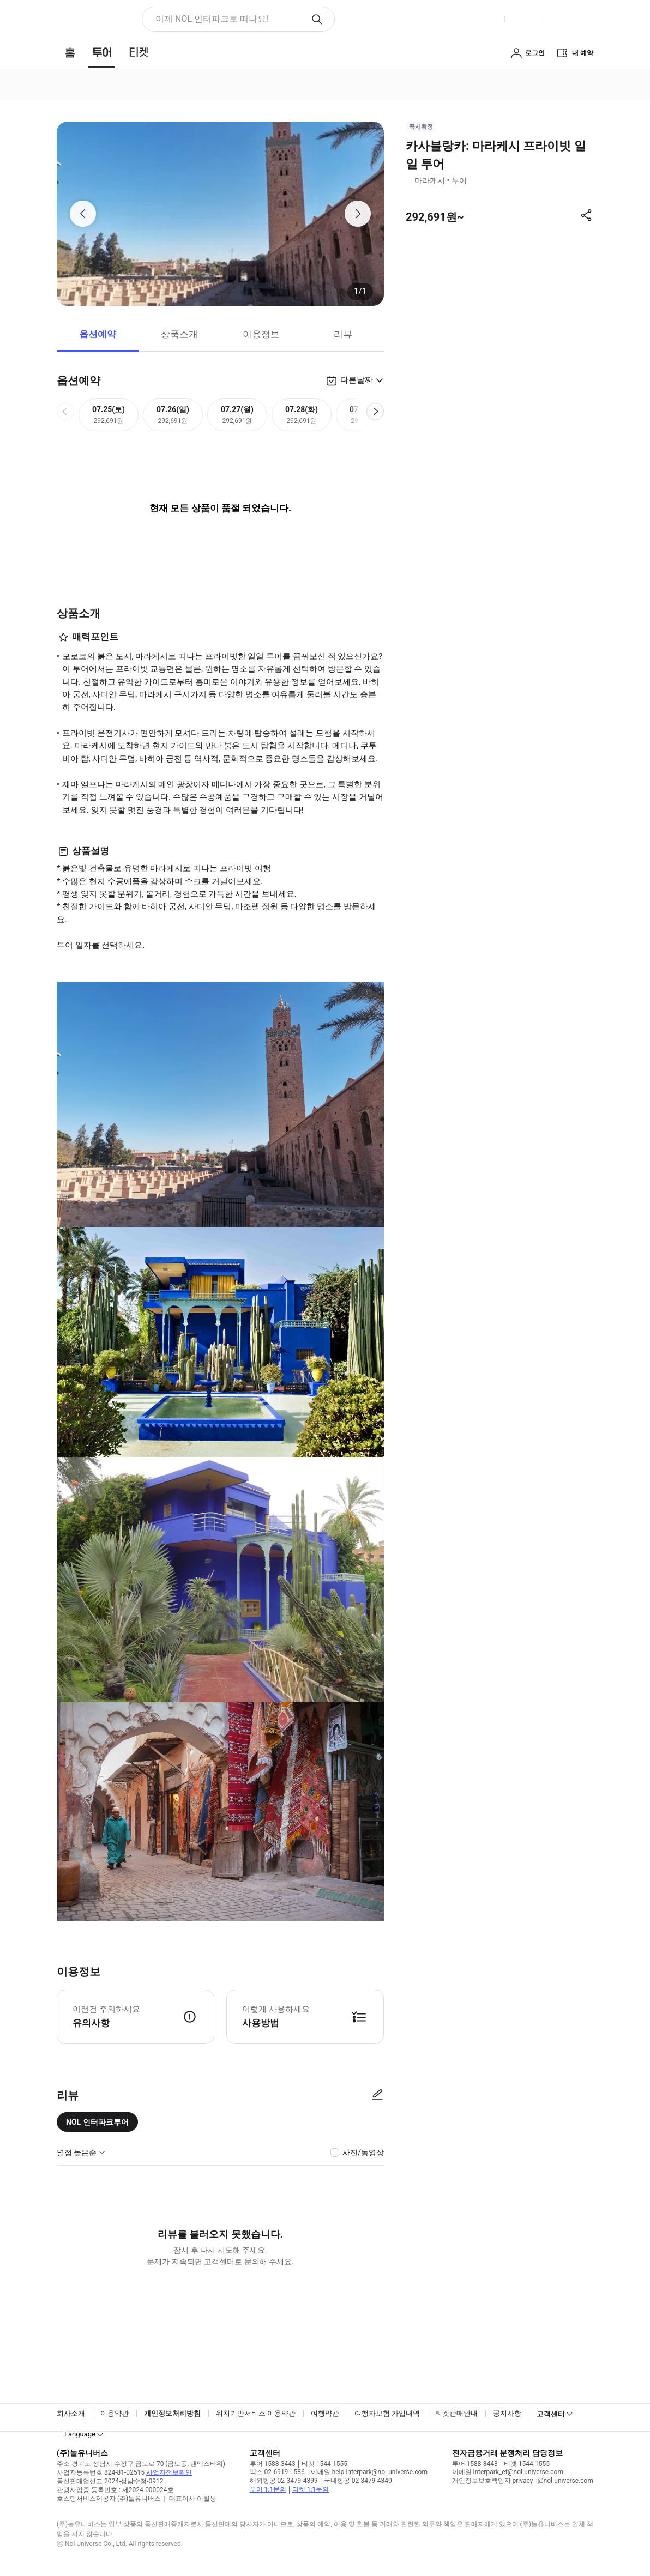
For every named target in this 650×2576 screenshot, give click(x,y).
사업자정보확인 (169, 2472)
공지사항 (507, 2413)
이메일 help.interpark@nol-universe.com (369, 2472)
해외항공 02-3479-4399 (284, 2480)
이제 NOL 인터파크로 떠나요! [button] (211, 19)
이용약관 (114, 2413)
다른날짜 (356, 380)
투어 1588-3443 (273, 2464)
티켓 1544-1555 (324, 2464)
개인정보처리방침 (172, 2413)
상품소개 (179, 334)
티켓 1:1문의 (310, 2489)
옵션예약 (97, 334)
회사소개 (71, 2413)
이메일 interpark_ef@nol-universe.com (507, 2472)
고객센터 (551, 2414)
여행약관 (325, 2413)
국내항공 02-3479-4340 (358, 2480)
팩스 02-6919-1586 (277, 2472)
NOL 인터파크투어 (97, 2122)
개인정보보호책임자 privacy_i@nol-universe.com (522, 2480)
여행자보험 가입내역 (387, 2413)
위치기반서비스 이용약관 (256, 2413)
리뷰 (343, 334)
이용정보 (261, 334)
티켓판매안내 (456, 2413)
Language (79, 2434)
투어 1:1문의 (268, 2489)
